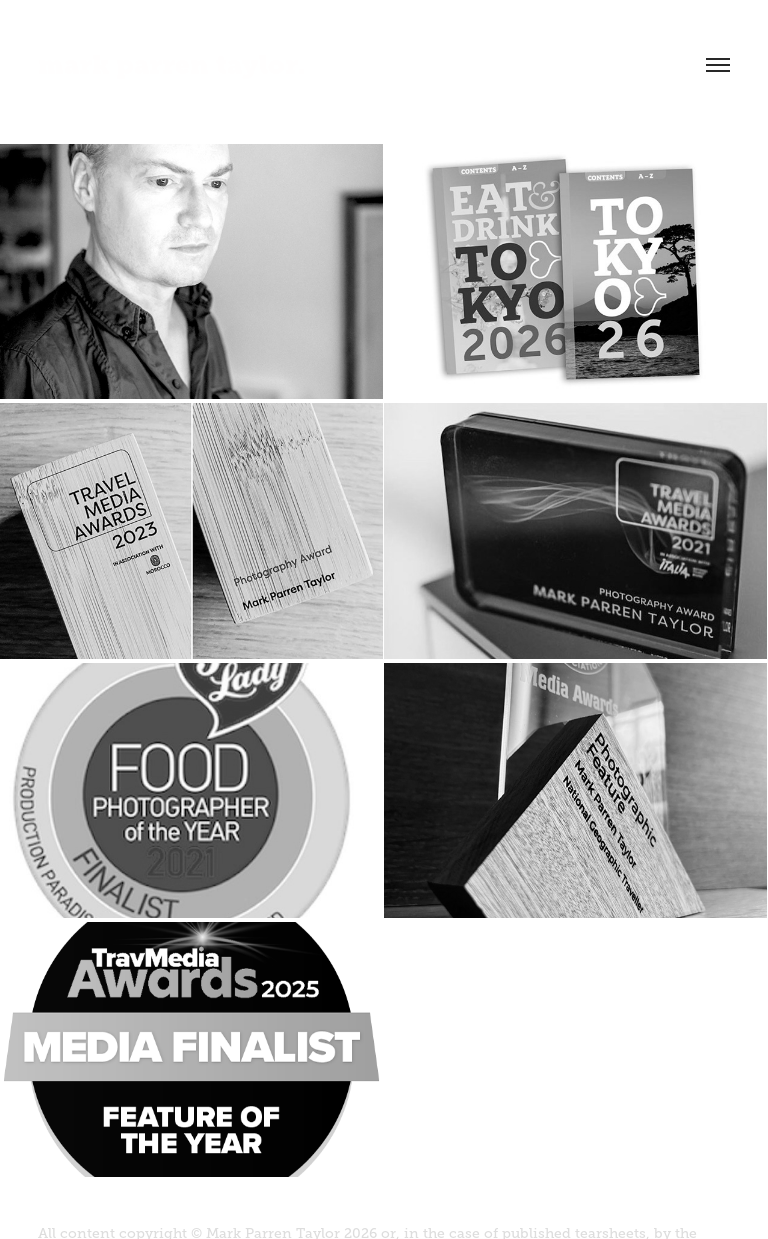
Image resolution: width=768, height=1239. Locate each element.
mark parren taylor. (172, 65)
